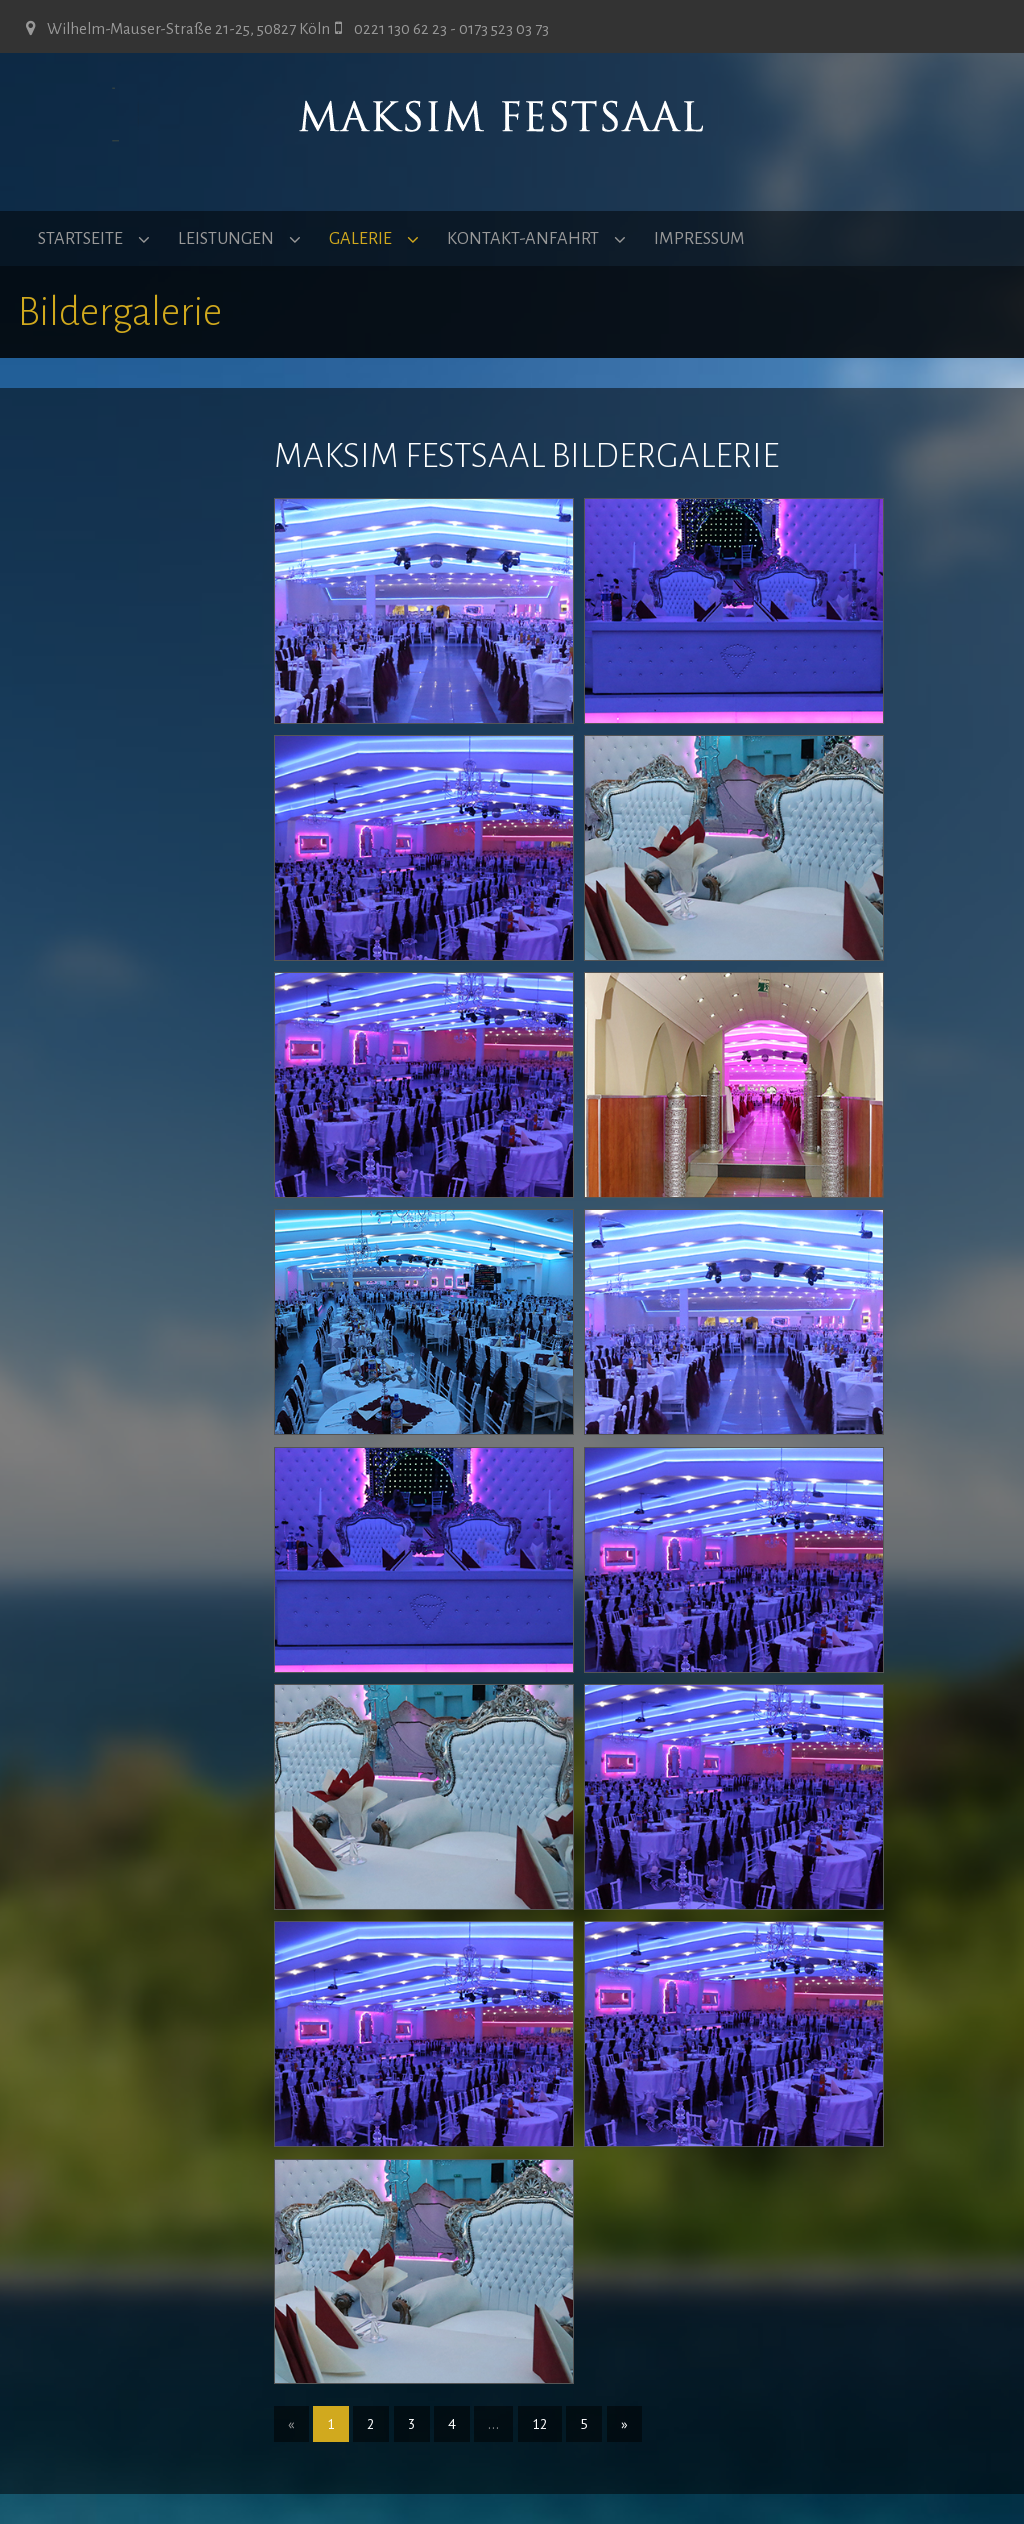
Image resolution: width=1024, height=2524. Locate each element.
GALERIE (360, 238)
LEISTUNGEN (226, 238)
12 (540, 2424)
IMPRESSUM (699, 238)
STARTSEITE (80, 238)
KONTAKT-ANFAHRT (523, 238)
